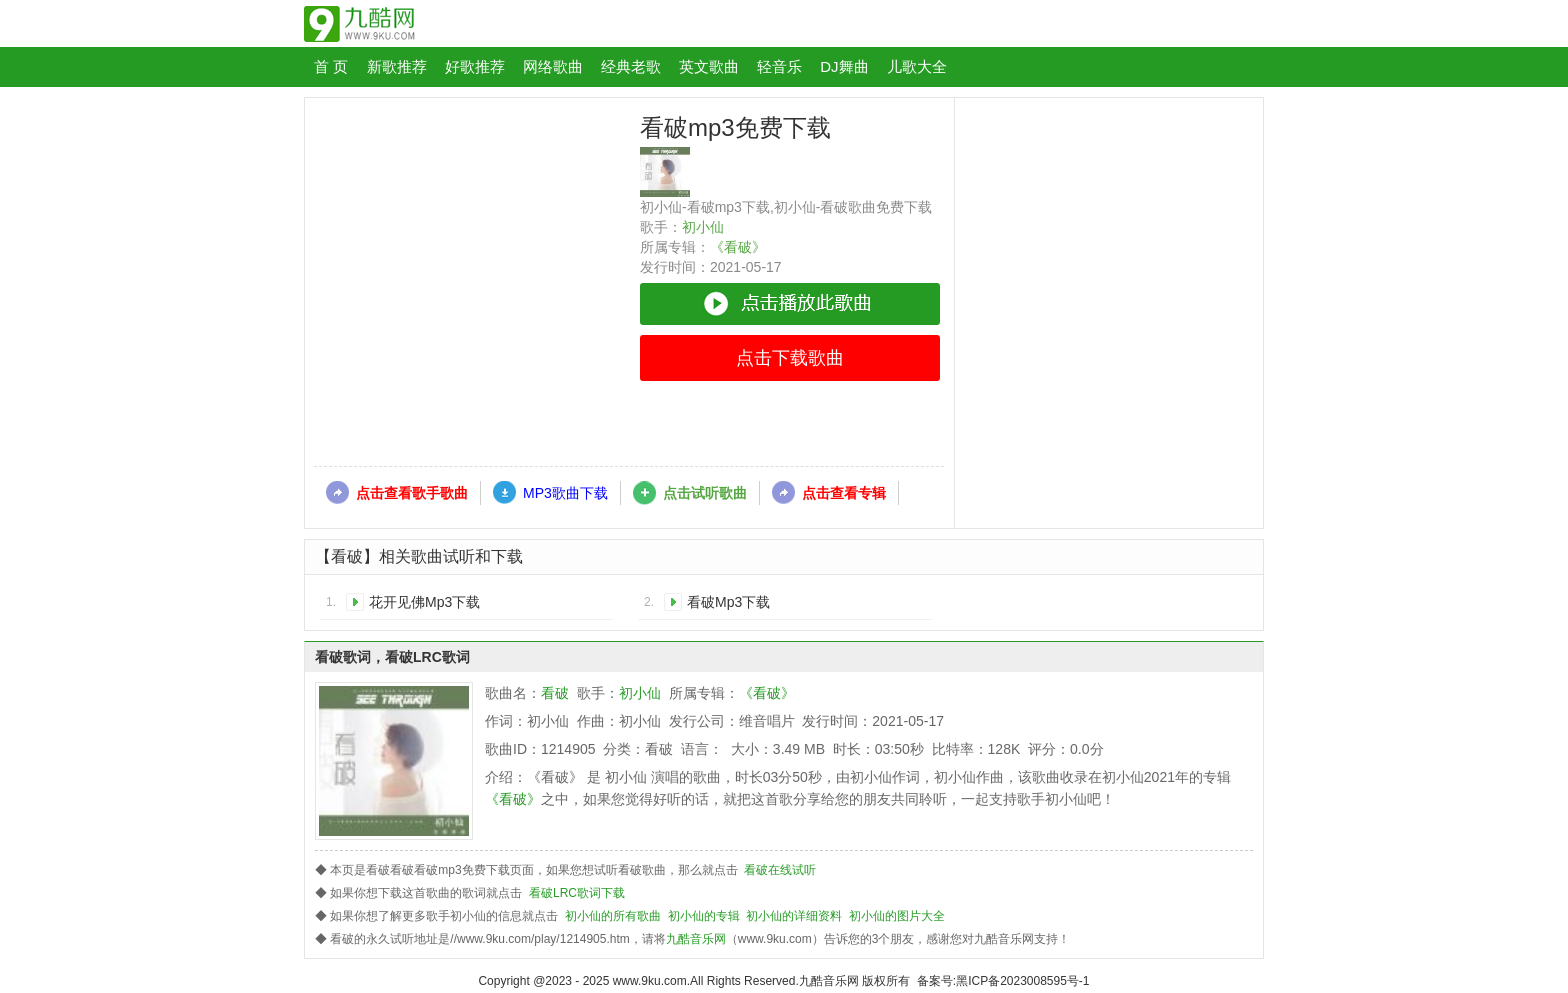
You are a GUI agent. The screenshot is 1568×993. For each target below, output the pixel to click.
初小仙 (703, 227)
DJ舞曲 (844, 66)
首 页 (331, 66)
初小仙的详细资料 (794, 916)
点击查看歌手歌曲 (412, 493)
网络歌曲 (553, 66)
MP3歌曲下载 (565, 493)
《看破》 (738, 247)
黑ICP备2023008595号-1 (1022, 981)
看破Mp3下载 (728, 602)
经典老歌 (631, 66)
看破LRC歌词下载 (577, 893)
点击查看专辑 (844, 493)
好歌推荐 (475, 66)
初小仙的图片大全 (897, 916)
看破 (555, 693)
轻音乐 (779, 66)
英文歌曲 (709, 66)
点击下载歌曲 (790, 358)
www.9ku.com (650, 981)
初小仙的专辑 (704, 916)
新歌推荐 (397, 66)
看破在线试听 (780, 870)
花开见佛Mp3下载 (424, 602)
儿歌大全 (917, 66)
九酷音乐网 (696, 939)
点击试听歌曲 (705, 493)
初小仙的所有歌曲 (613, 916)
